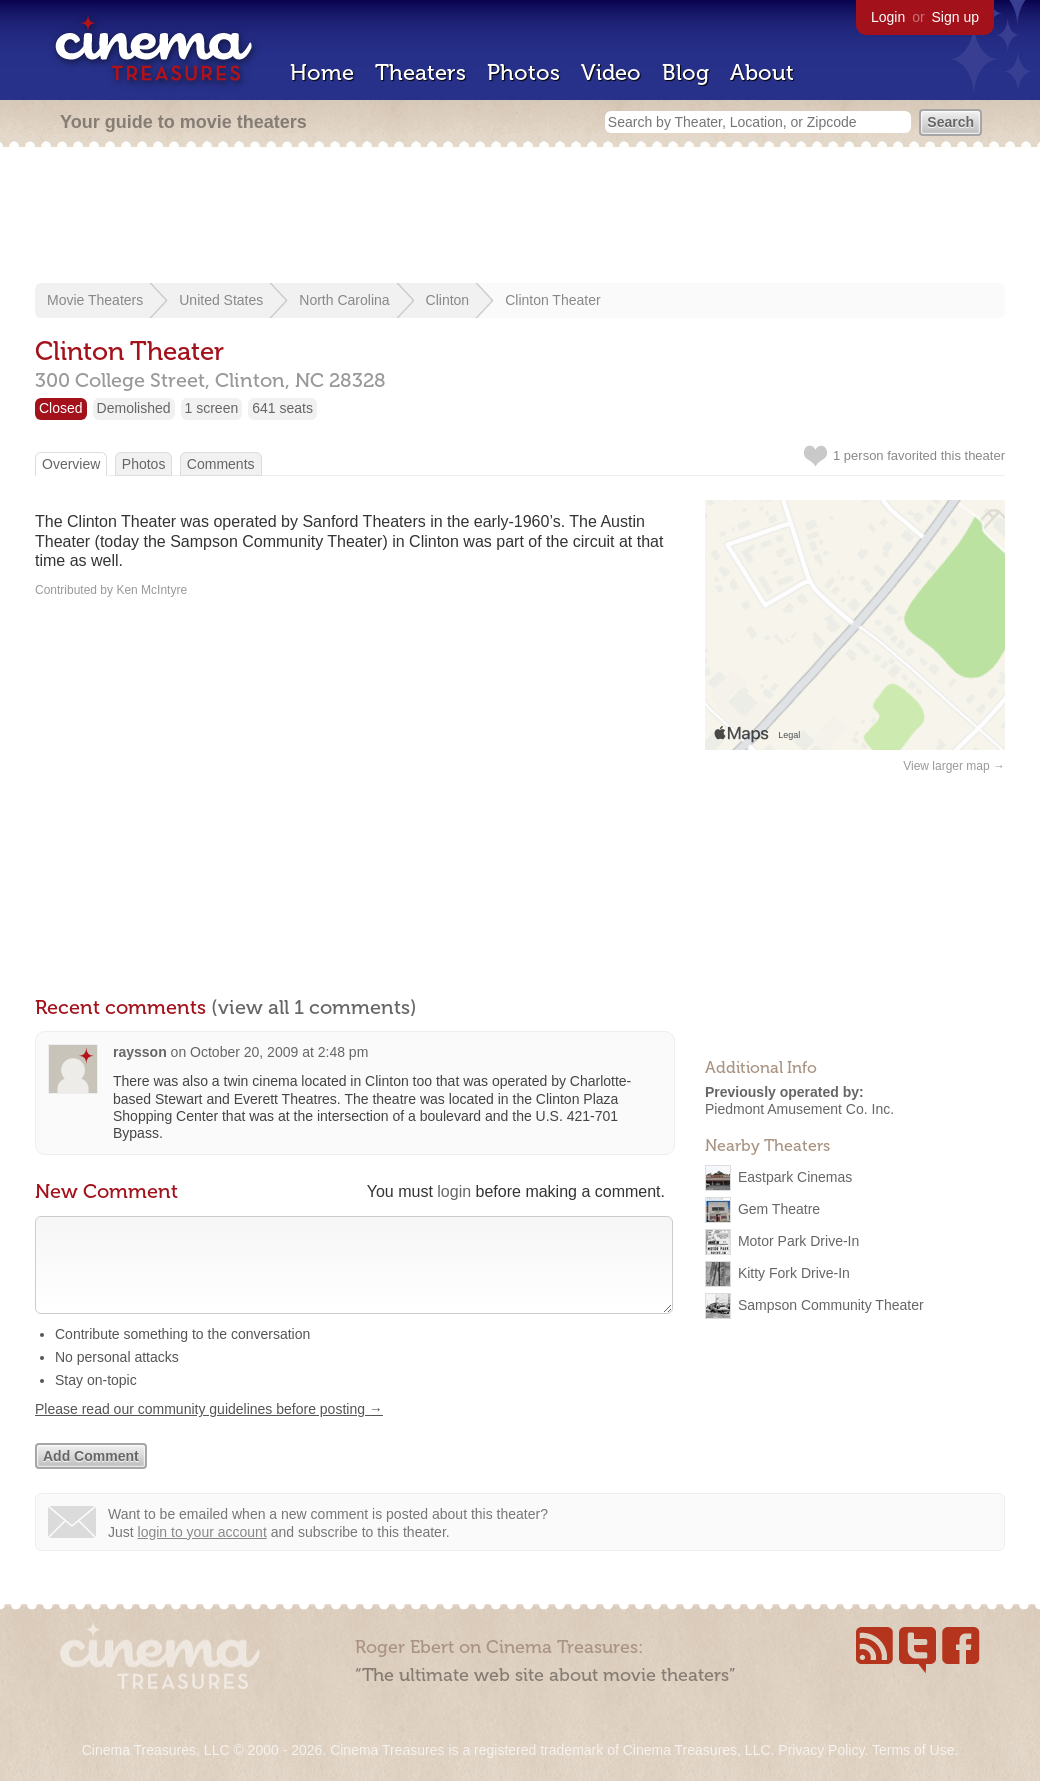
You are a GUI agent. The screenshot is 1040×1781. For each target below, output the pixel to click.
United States (221, 300)
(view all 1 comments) (314, 1007)
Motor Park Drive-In (798, 1240)
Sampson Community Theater (831, 1304)
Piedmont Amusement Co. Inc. (799, 1109)
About (762, 72)
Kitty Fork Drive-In (794, 1272)
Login (888, 17)
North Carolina (344, 300)
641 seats (282, 408)
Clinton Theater (552, 300)
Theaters (420, 72)
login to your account (202, 1552)
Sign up (955, 17)
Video (611, 72)
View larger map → (954, 766)
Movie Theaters (95, 300)
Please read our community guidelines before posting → (209, 1429)
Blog (685, 72)
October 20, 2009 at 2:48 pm (279, 1052)
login (454, 1191)
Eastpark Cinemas (795, 1176)
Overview (71, 464)
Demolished (134, 408)
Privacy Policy (821, 1750)
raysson (140, 1052)
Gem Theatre (779, 1208)
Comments (221, 464)
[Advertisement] (520, 217)
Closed (61, 408)
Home (322, 72)
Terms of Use (913, 1750)
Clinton (448, 300)
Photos (523, 72)
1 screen (212, 408)
